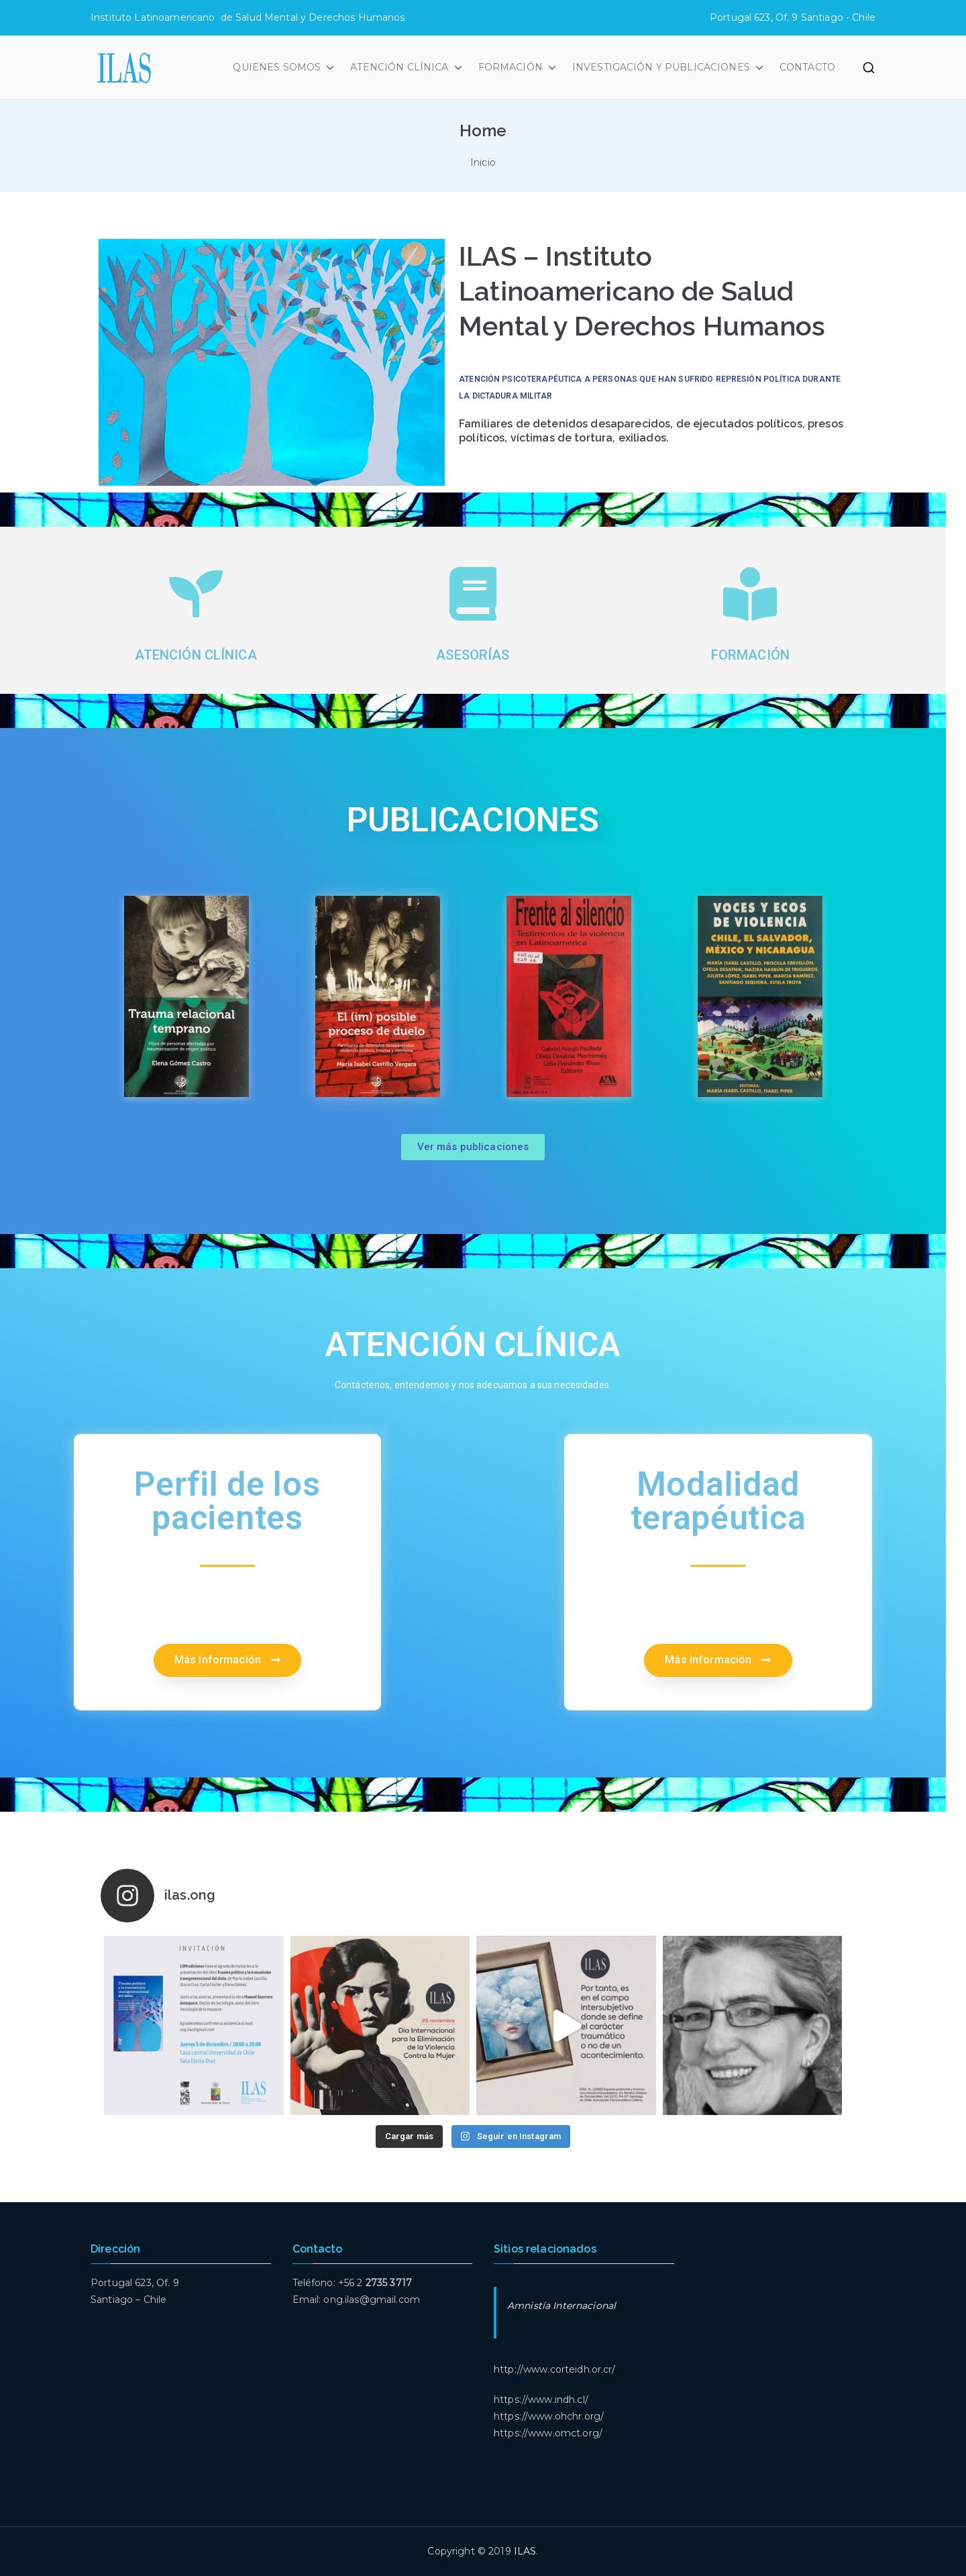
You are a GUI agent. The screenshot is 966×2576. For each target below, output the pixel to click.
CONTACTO (807, 67)
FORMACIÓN (517, 67)
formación (750, 655)
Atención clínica (196, 655)
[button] (327, 67)
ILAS (525, 2551)
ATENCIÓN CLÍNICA (406, 67)
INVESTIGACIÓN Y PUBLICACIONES (667, 67)
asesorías (472, 655)
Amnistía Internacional (561, 2306)
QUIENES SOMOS (283, 67)
